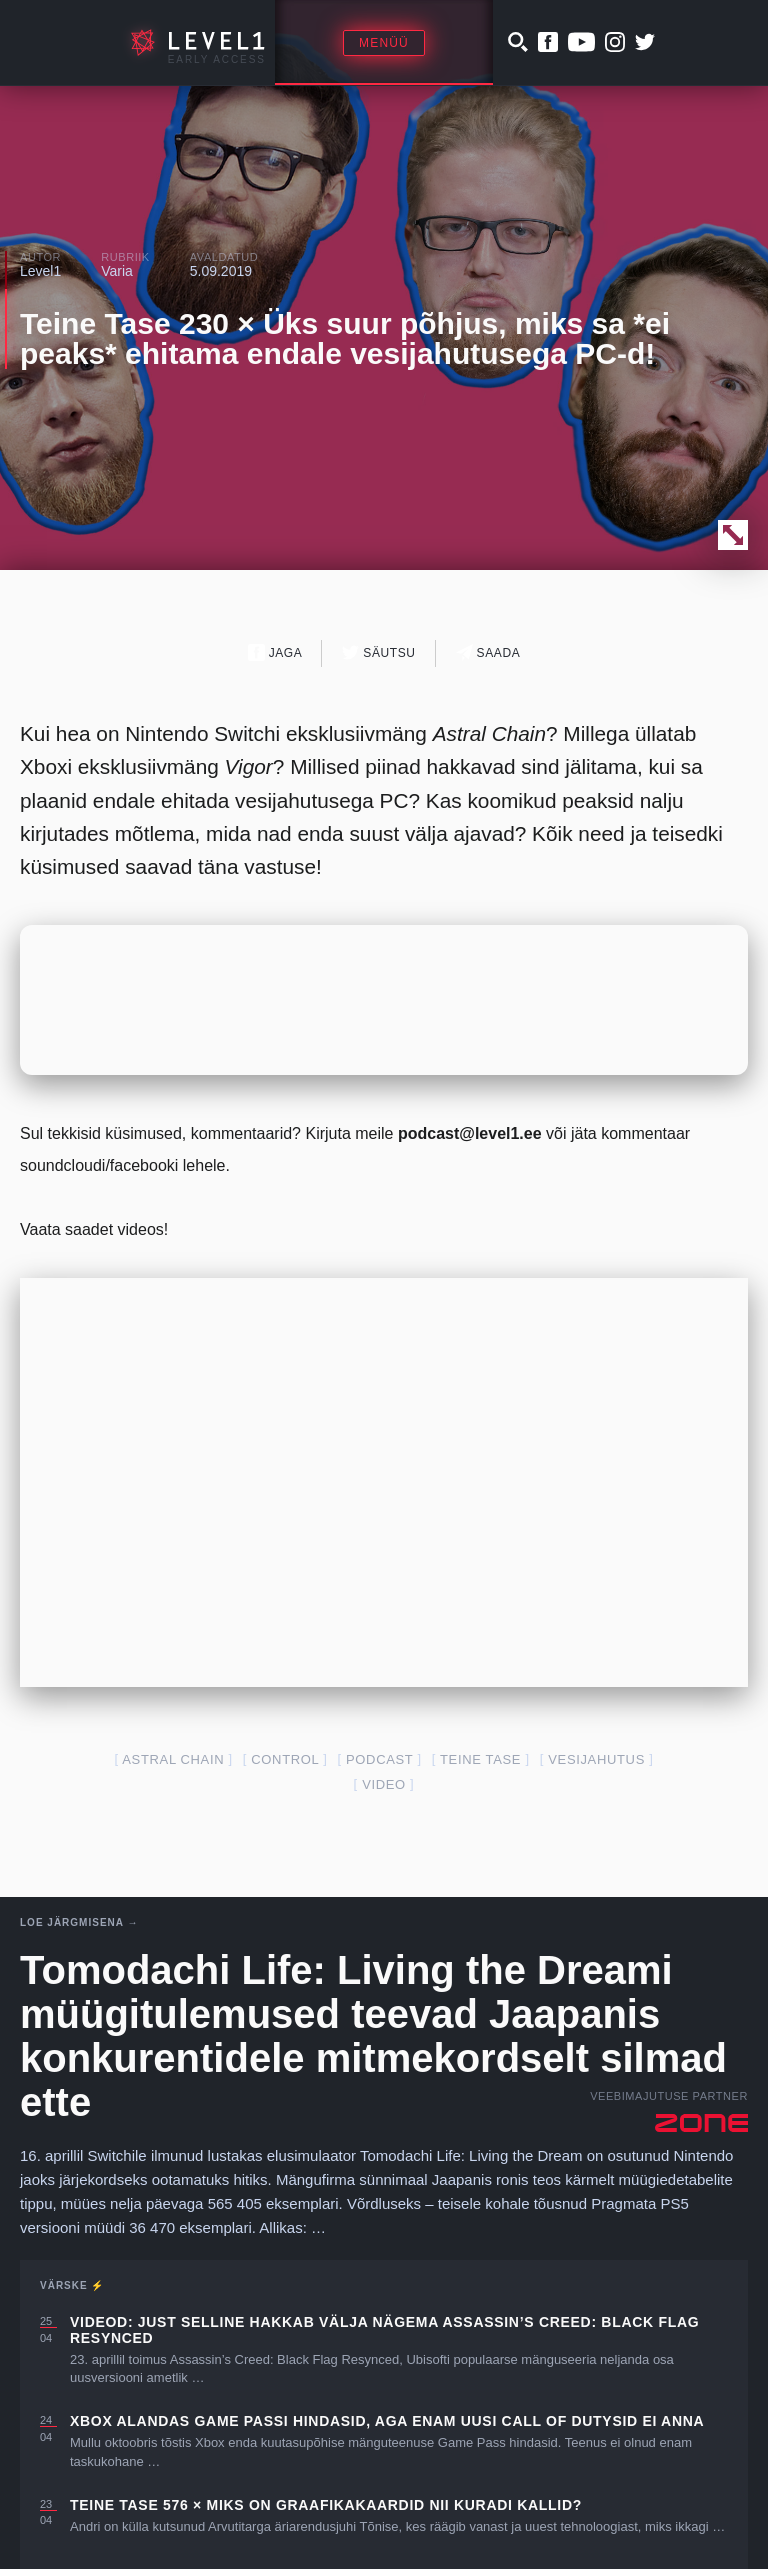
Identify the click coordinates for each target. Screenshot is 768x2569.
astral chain (173, 1759)
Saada (488, 652)
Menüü (384, 43)
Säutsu (378, 652)
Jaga (275, 652)
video (384, 1784)
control (285, 1759)
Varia (117, 271)
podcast (379, 1759)
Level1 (40, 271)
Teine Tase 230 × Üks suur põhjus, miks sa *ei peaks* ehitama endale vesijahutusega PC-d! (345, 338)
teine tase (480, 1759)
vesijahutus (596, 1759)
